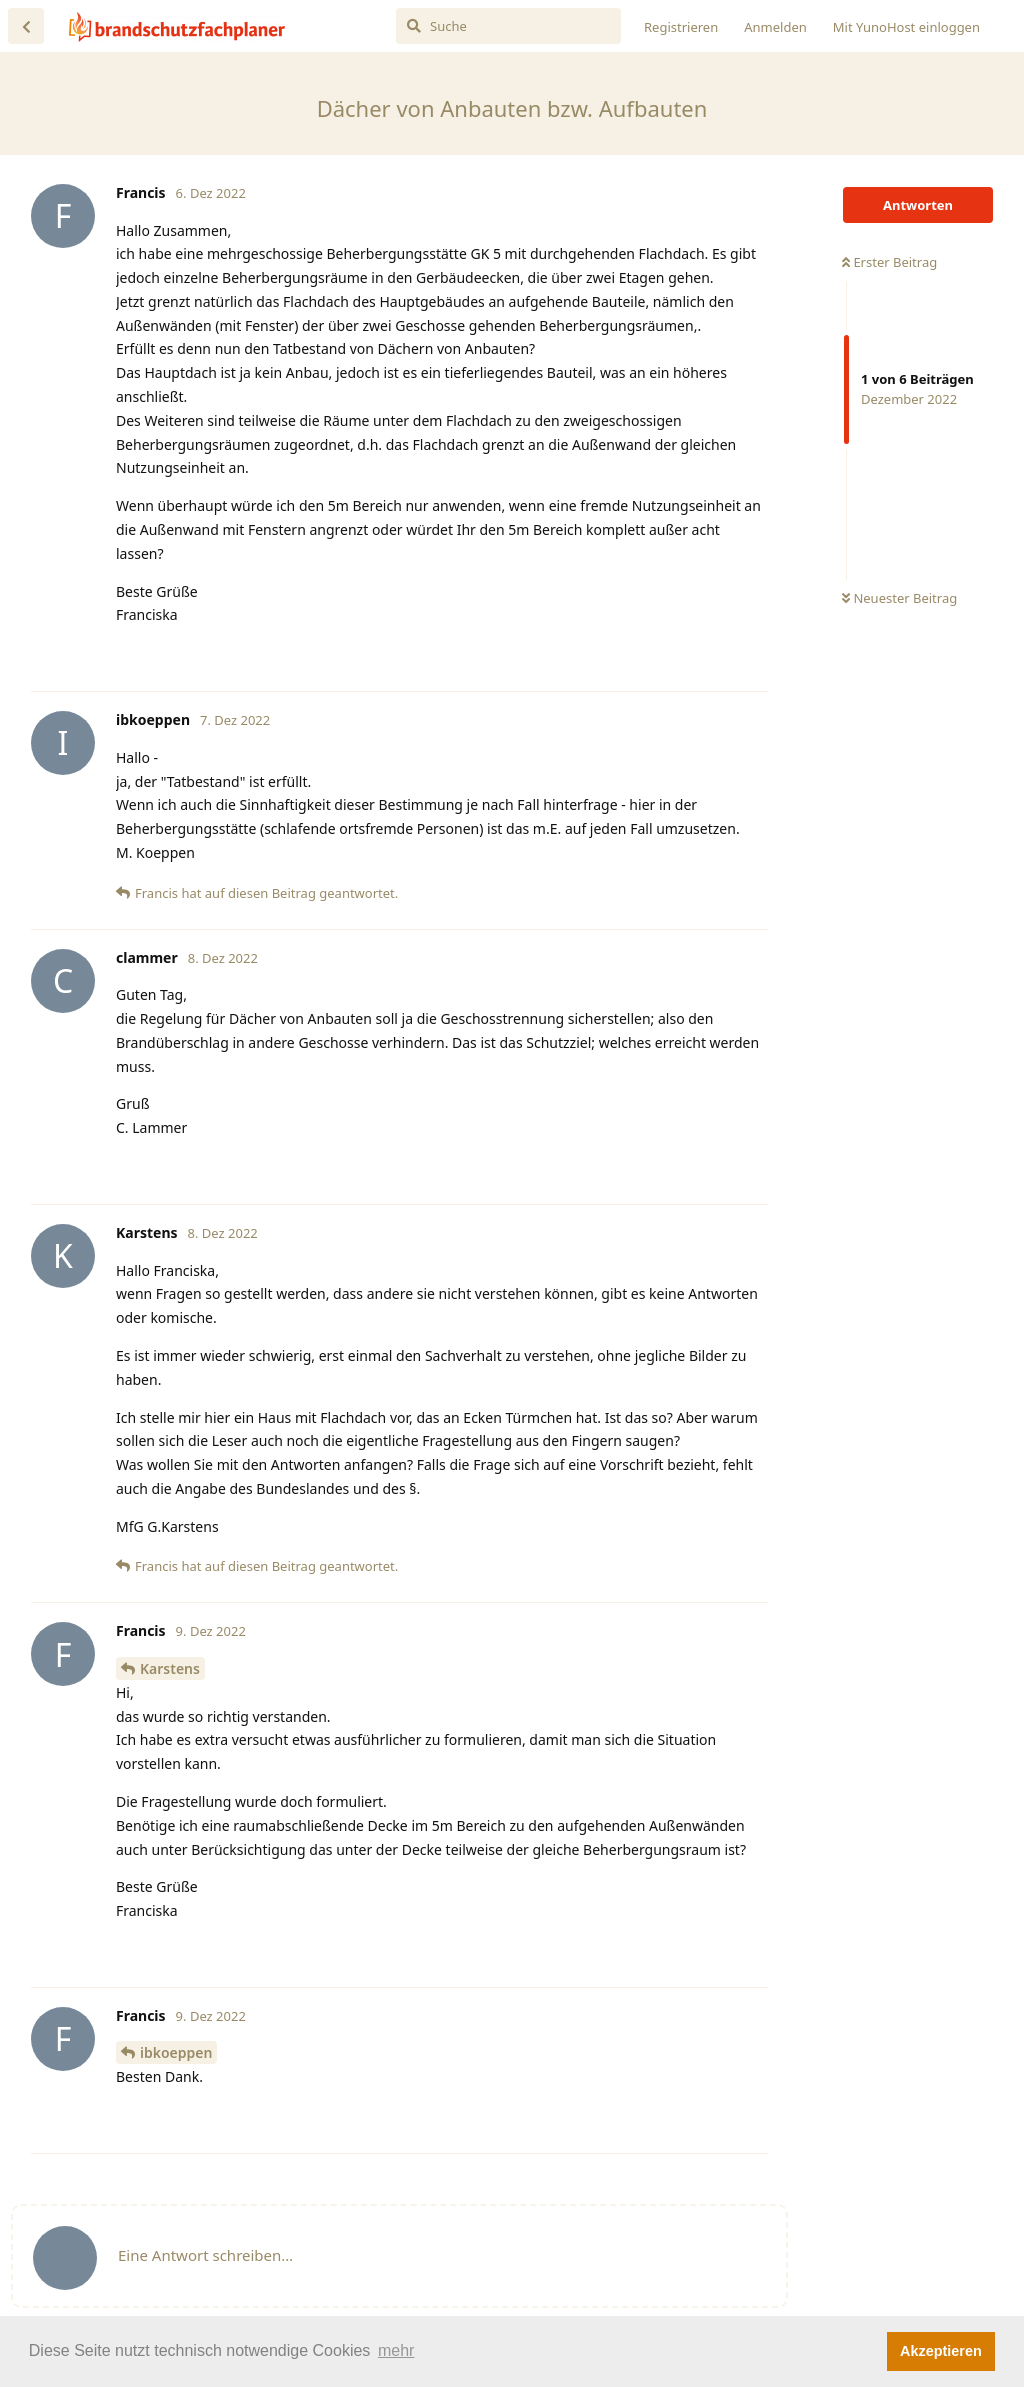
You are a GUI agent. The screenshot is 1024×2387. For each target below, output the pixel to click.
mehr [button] (396, 2350)
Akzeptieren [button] (941, 2351)
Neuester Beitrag (899, 598)
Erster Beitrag (889, 262)
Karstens (170, 1668)
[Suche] (508, 26)
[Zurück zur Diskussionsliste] (26, 26)
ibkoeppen (176, 2052)
